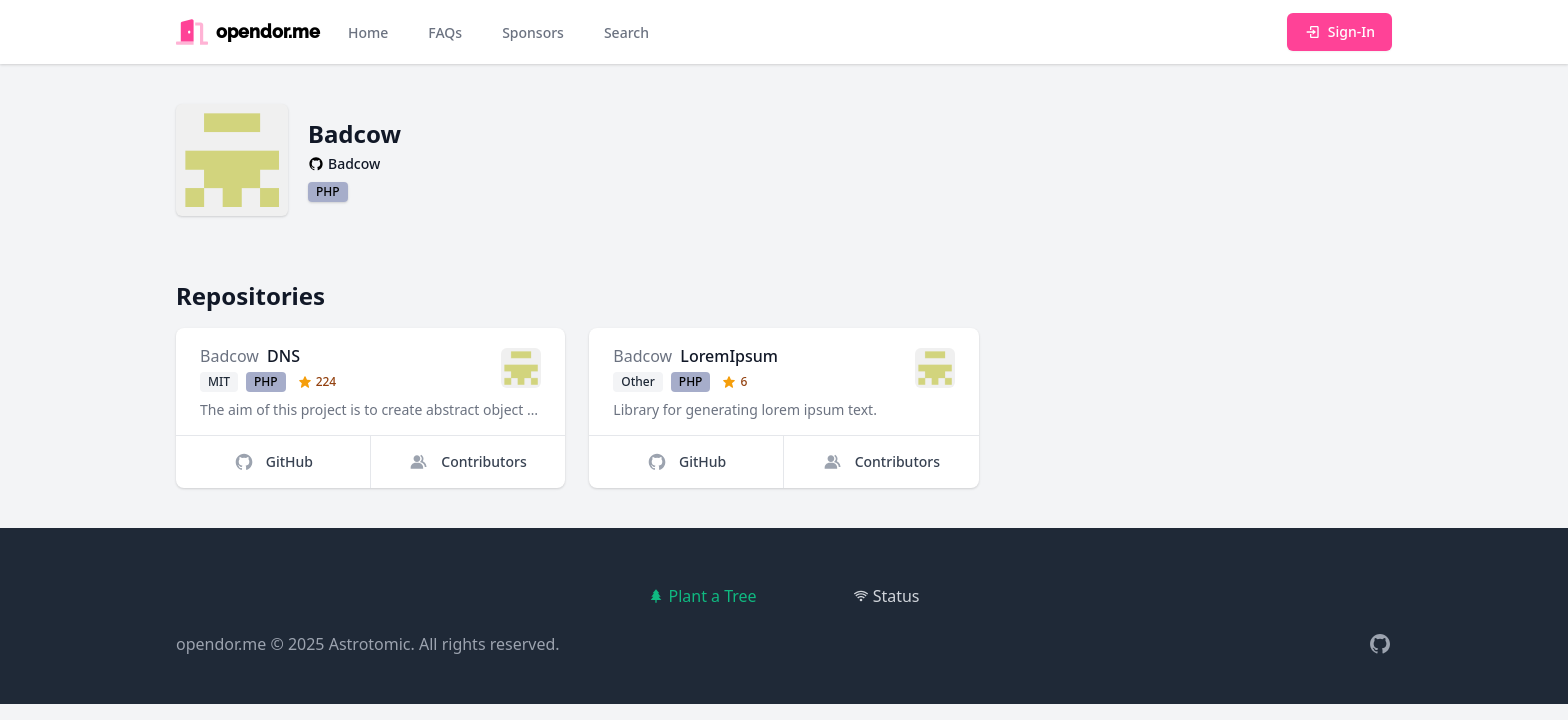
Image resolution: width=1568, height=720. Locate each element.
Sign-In (1339, 31)
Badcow (229, 356)
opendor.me (221, 644)
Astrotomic (370, 644)
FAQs (445, 32)
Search (626, 32)
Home (368, 32)
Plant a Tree (702, 596)
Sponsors (533, 32)
